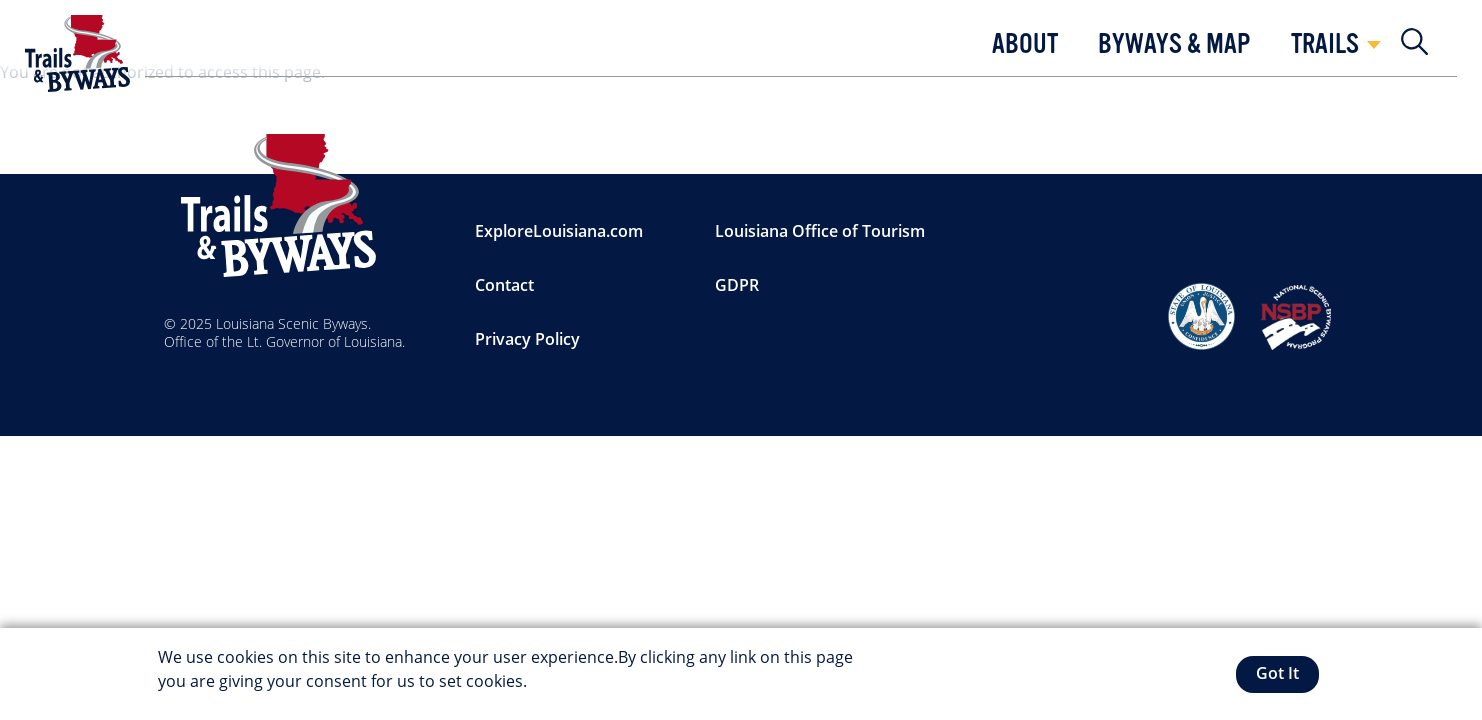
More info (567, 681)
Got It (1277, 673)
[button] (1025, 50)
